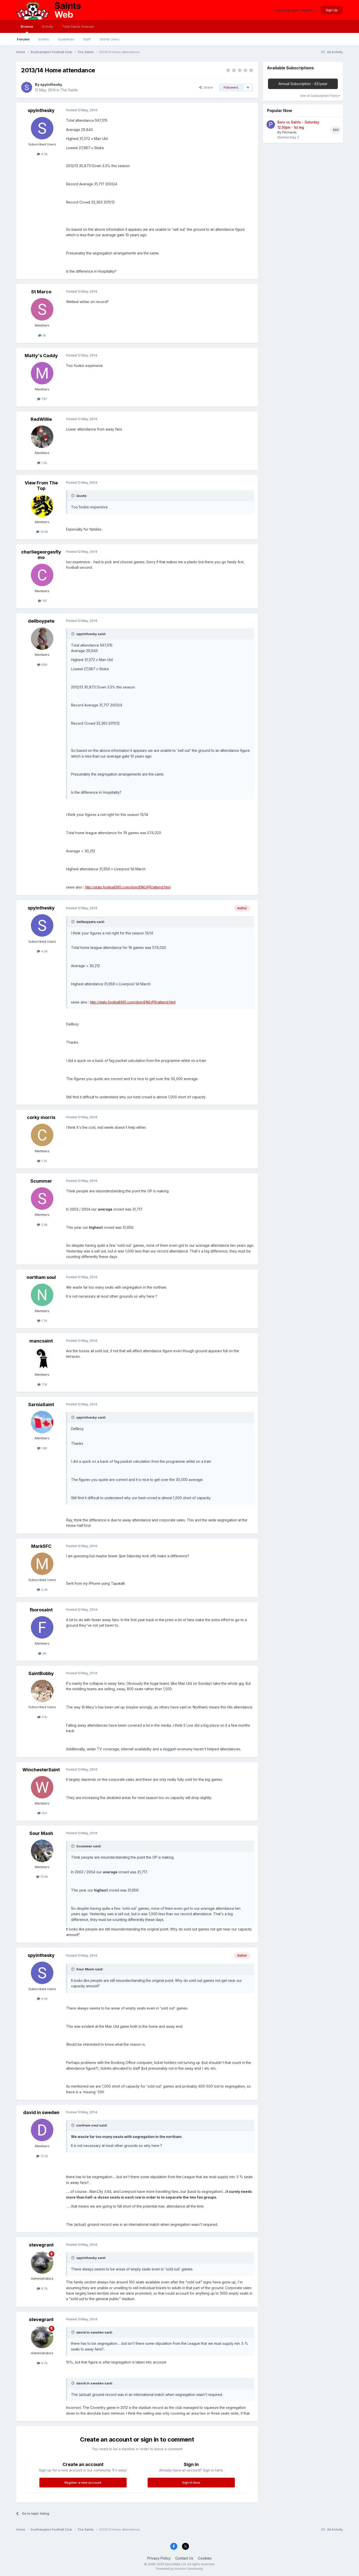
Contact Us (184, 2558)
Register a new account (83, 2482)
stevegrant (41, 2244)
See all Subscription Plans (320, 96)
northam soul (41, 1277)
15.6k (42, 1877)
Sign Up (332, 10)
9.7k (42, 2288)
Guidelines (66, 39)
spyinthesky (51, 84)
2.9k (42, 1225)
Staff (86, 39)
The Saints (69, 90)
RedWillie (41, 419)
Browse (27, 28)
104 (42, 1813)
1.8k (42, 1448)
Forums (23, 39)
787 (42, 399)
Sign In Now (191, 2482)
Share (206, 87)
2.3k (42, 1589)
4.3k (42, 154)
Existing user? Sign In (296, 10)
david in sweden (41, 2112)
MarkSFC (41, 1546)
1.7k (42, 1161)
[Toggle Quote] (73, 496)
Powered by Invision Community (179, 2569)
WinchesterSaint (41, 1769)
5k (42, 335)
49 (42, 1653)
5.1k (42, 1717)
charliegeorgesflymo (41, 554)
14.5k (42, 532)
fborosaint (41, 1609)
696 (42, 665)
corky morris (41, 1117)
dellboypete (41, 621)
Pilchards (289, 132)
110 (42, 601)
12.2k (42, 2156)
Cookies (205, 2558)
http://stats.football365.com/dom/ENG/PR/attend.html (128, 887)
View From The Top (41, 485)
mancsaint (41, 1341)
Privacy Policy (159, 2558)
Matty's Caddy (41, 355)
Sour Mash (41, 1833)
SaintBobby (41, 1673)
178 (42, 1384)
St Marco (41, 291)
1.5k (42, 463)
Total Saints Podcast (78, 26)
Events (44, 39)
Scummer (41, 1181)
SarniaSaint (41, 1404)
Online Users (109, 39)
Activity (47, 26)
